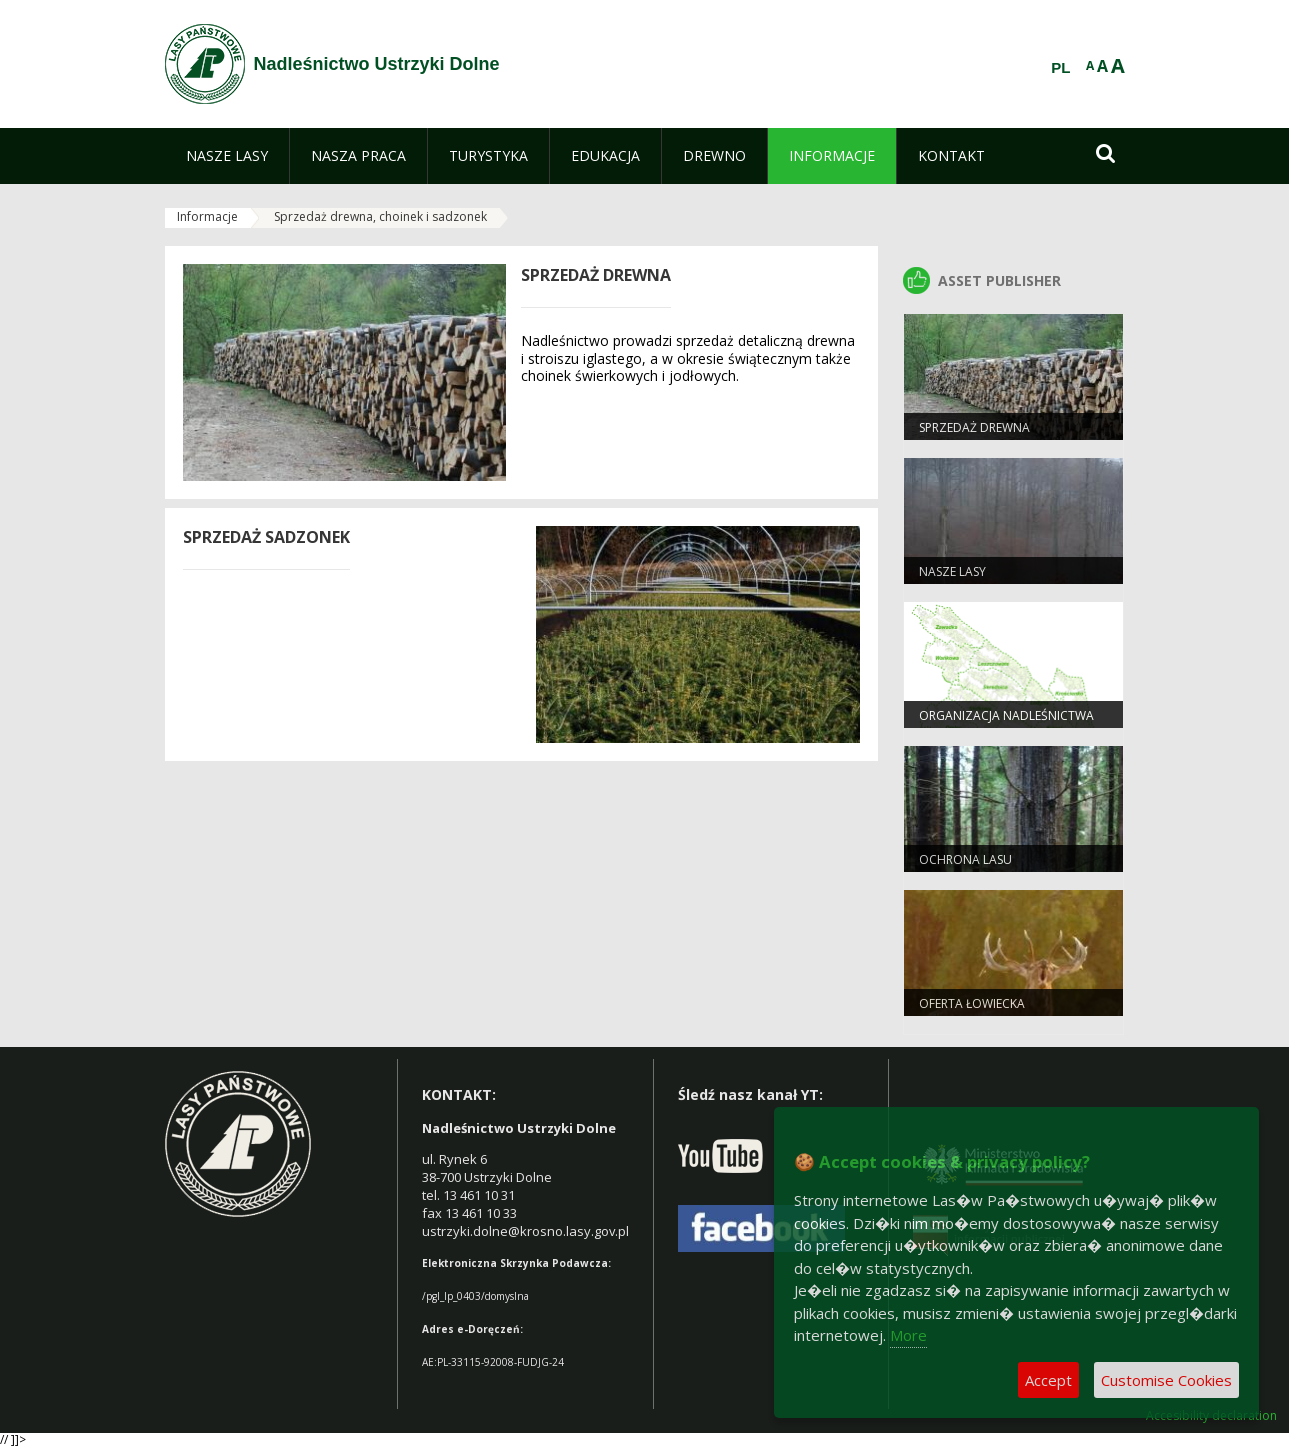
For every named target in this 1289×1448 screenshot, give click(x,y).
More (908, 1335)
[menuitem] (227, 156)
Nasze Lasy (952, 571)
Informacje (207, 216)
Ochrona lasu (965, 859)
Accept (1048, 1380)
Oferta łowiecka (972, 1003)
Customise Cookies (1166, 1380)
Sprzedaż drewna (974, 427)
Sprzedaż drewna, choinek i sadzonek (380, 216)
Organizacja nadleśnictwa (1006, 715)
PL (1060, 68)
